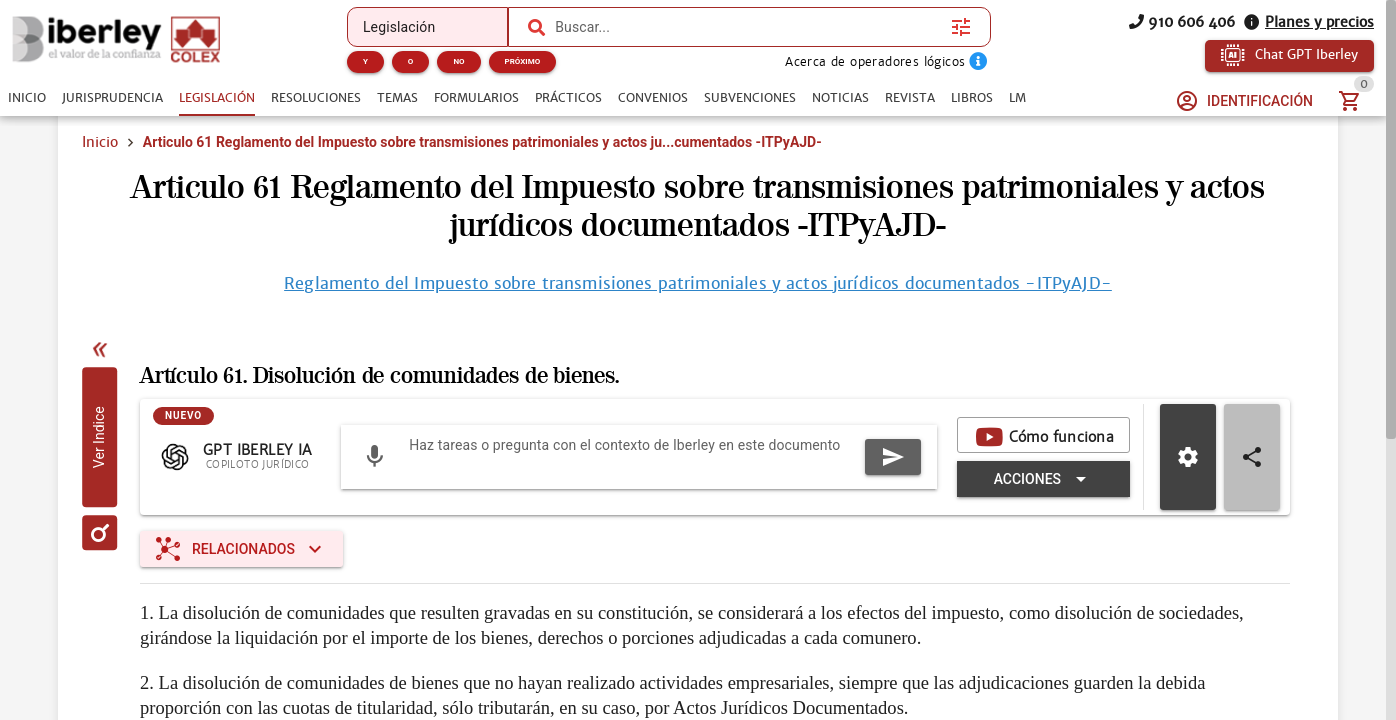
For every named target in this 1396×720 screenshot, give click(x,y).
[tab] (27, 98)
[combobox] (748, 27)
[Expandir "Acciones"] (1043, 479)
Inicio (100, 142)
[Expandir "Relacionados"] (241, 549)
